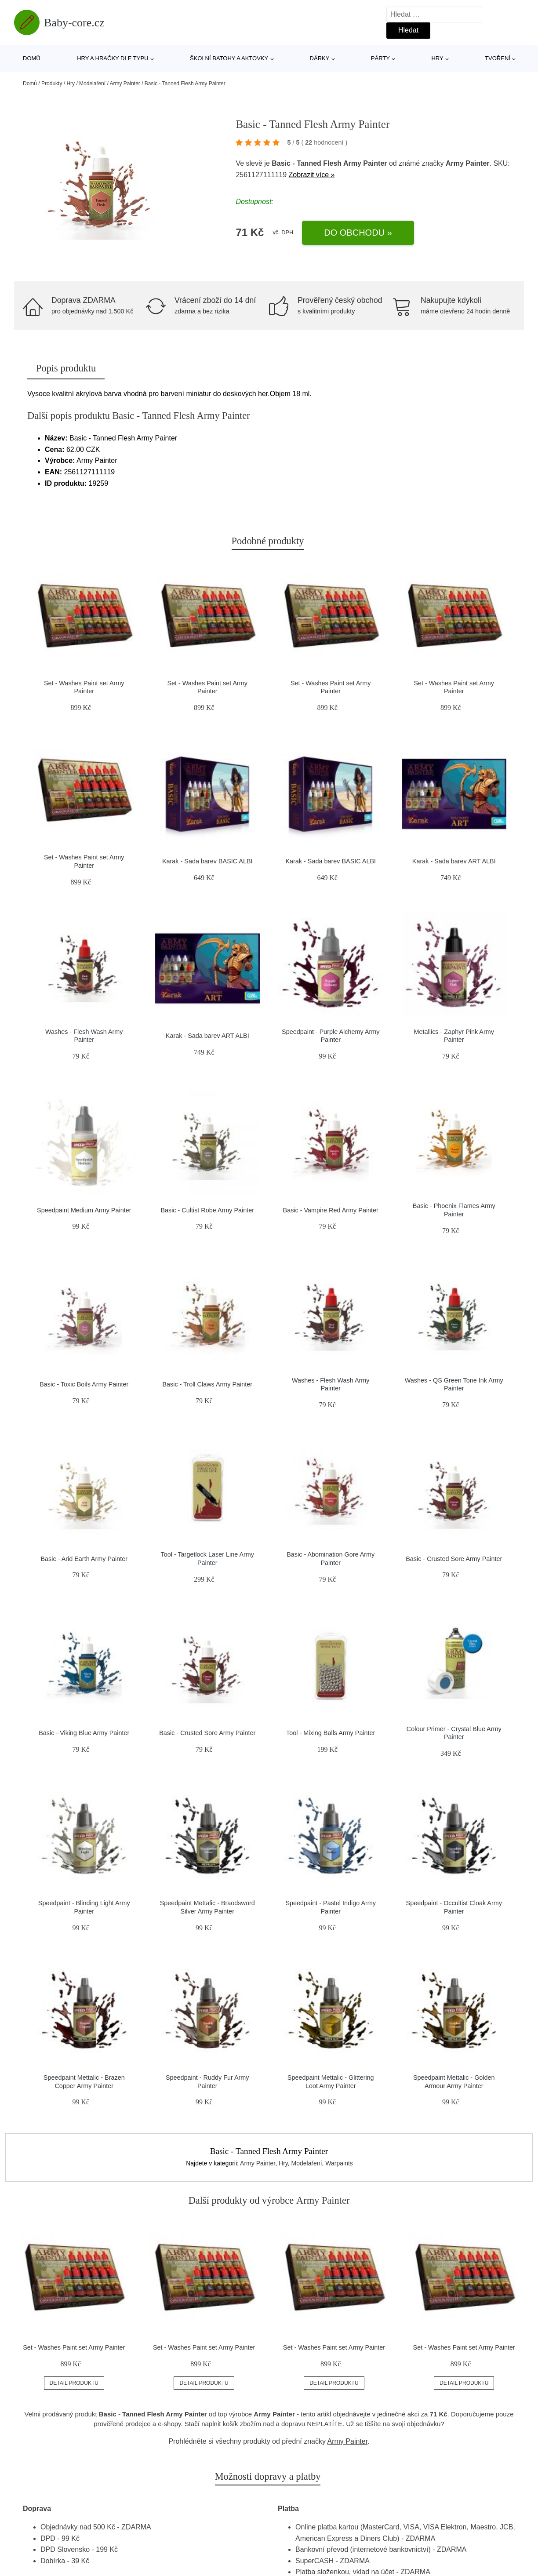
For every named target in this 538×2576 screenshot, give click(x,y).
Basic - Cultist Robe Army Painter (207, 1210)
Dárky (320, 58)
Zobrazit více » (312, 174)
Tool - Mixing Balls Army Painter (330, 1732)
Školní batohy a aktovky (229, 58)
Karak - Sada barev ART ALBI (454, 861)
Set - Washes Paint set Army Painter (74, 2347)
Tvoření (497, 58)
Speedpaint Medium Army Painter (84, 1210)
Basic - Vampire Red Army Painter (330, 1210)
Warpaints (339, 2163)
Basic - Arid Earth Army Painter (83, 1558)
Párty (380, 58)
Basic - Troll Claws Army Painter (207, 1384)
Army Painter (124, 83)
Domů (31, 58)
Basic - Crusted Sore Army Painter (454, 1558)
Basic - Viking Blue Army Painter (84, 1732)
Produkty (51, 83)
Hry (437, 58)
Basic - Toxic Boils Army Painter (84, 1384)
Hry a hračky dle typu (112, 58)
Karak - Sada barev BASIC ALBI (207, 861)
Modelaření (92, 83)
